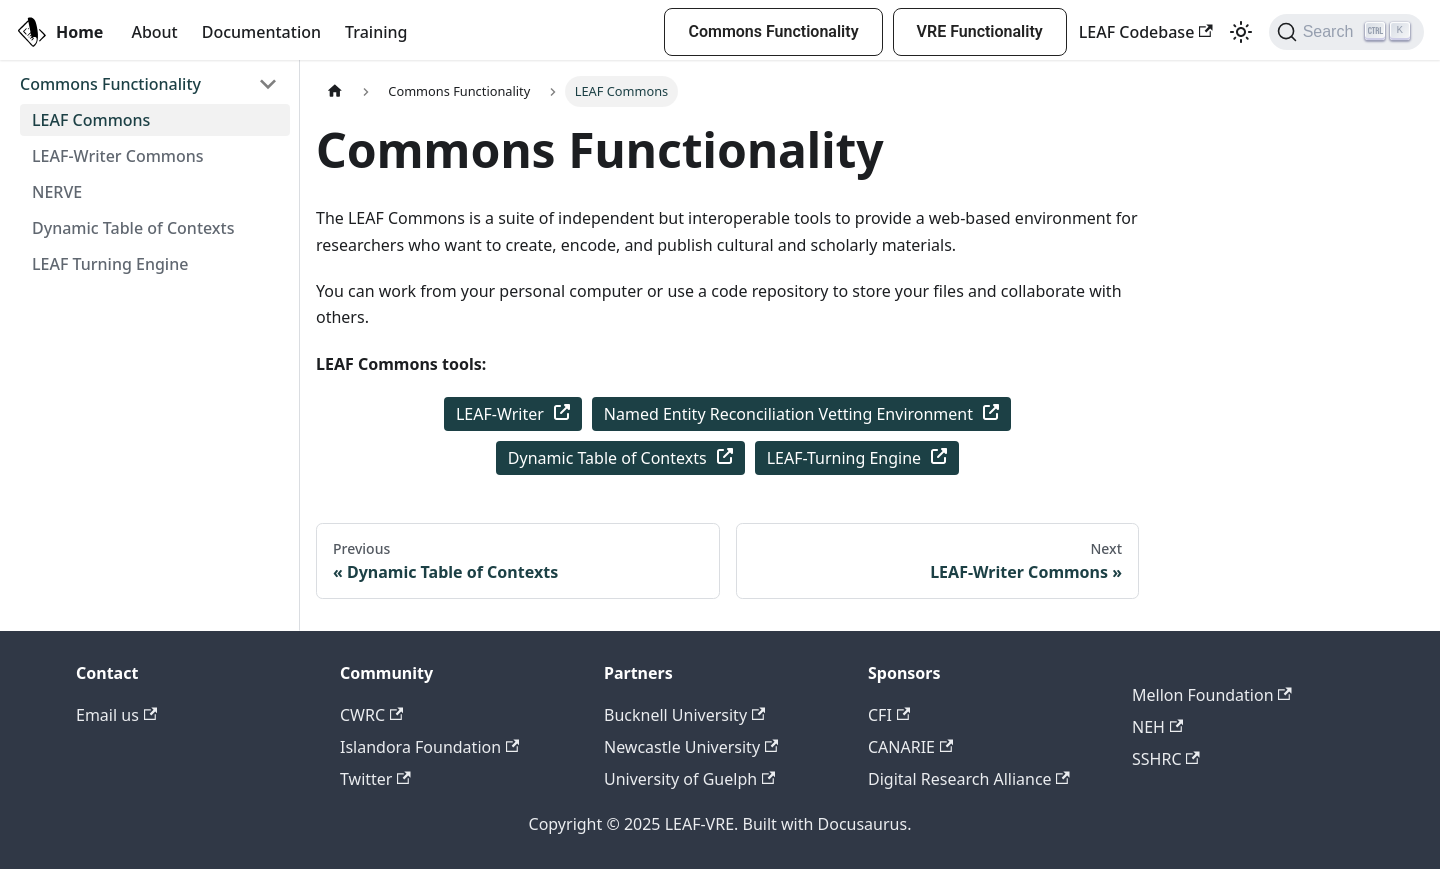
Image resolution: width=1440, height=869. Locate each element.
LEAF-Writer (513, 414)
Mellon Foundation (1212, 695)
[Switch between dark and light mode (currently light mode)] (1241, 32)
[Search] (1346, 32)
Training (376, 32)
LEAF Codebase (1146, 32)
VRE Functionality (980, 31)
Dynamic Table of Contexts (133, 228)
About (154, 32)
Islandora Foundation (429, 747)
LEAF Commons (91, 120)
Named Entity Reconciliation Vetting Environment (801, 414)
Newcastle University (691, 747)
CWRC (371, 715)
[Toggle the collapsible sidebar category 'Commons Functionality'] (268, 84)
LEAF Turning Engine (110, 264)
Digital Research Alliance (969, 779)
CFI (889, 715)
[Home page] (335, 91)
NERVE (57, 192)
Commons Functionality (773, 31)
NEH (1157, 727)
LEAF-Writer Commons (118, 156)
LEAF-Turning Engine (857, 458)
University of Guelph (689, 779)
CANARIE (910, 747)
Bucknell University (684, 715)
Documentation (261, 32)
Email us (116, 715)
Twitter (375, 779)
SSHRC (1166, 759)
